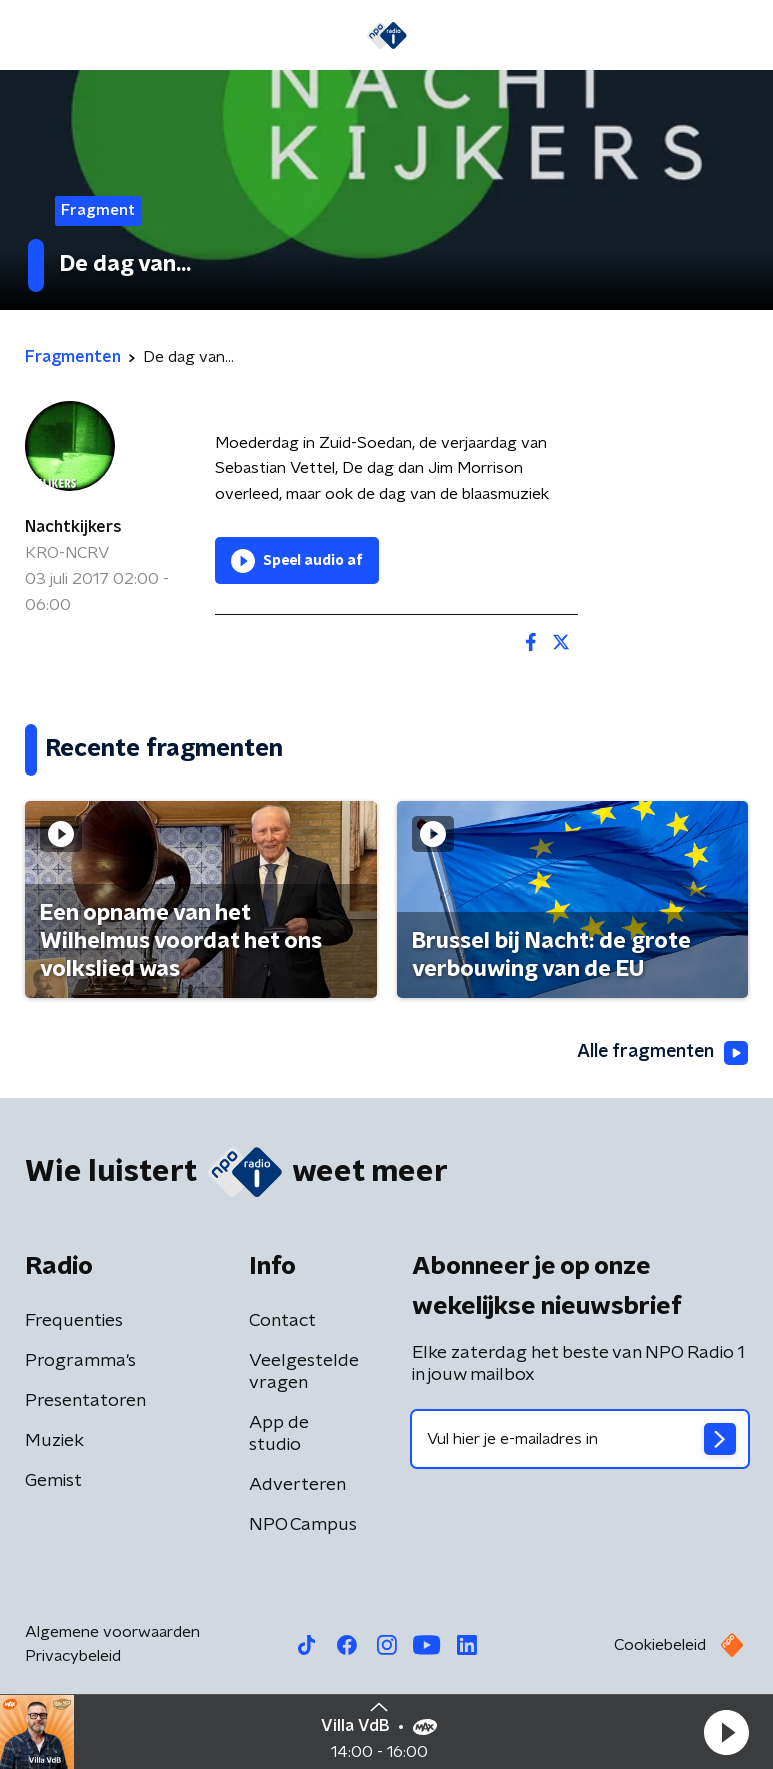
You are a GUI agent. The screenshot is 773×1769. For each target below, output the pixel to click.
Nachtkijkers (73, 527)
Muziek (54, 1441)
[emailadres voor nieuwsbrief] (580, 1439)
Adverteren (297, 1485)
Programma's (80, 1361)
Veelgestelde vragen (304, 1372)
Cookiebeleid (660, 1645)
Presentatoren (85, 1401)
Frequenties (74, 1321)
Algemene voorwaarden (112, 1632)
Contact (282, 1321)
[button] (726, 1732)
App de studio (279, 1434)
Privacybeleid (73, 1656)
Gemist (53, 1481)
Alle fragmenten (661, 1053)
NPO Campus (303, 1525)
